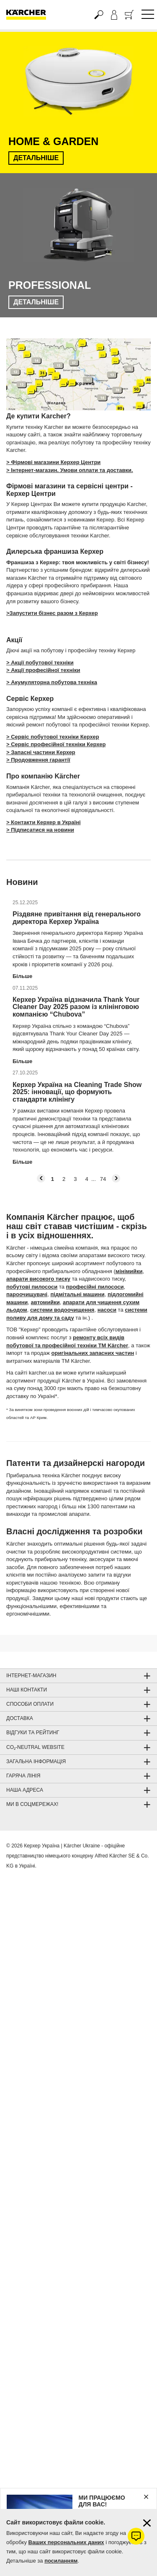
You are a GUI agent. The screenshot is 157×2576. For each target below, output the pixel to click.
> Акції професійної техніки (43, 670)
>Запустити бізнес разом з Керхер (52, 613)
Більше (22, 976)
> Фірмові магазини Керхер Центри (53, 462)
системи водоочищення (62, 1310)
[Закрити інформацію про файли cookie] (147, 2523)
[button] (41, 1178)
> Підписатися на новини (40, 830)
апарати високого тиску (38, 1279)
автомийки (45, 1302)
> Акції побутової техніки (40, 662)
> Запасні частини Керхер (40, 752)
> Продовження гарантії (38, 760)
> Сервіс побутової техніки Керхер (52, 737)
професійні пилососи (95, 1287)
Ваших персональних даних (66, 2542)
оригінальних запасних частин (92, 1353)
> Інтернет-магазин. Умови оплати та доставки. (69, 470)
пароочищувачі (26, 1294)
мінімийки (129, 1271)
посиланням (60, 2561)
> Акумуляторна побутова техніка (51, 682)
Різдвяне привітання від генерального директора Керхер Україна (77, 918)
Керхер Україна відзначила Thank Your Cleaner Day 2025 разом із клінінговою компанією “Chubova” (76, 1007)
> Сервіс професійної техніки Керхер (56, 744)
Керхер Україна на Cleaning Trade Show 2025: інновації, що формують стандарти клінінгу (77, 1092)
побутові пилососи (31, 1287)
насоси (107, 1310)
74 (103, 1179)
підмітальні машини (77, 1294)
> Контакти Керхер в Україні (43, 822)
